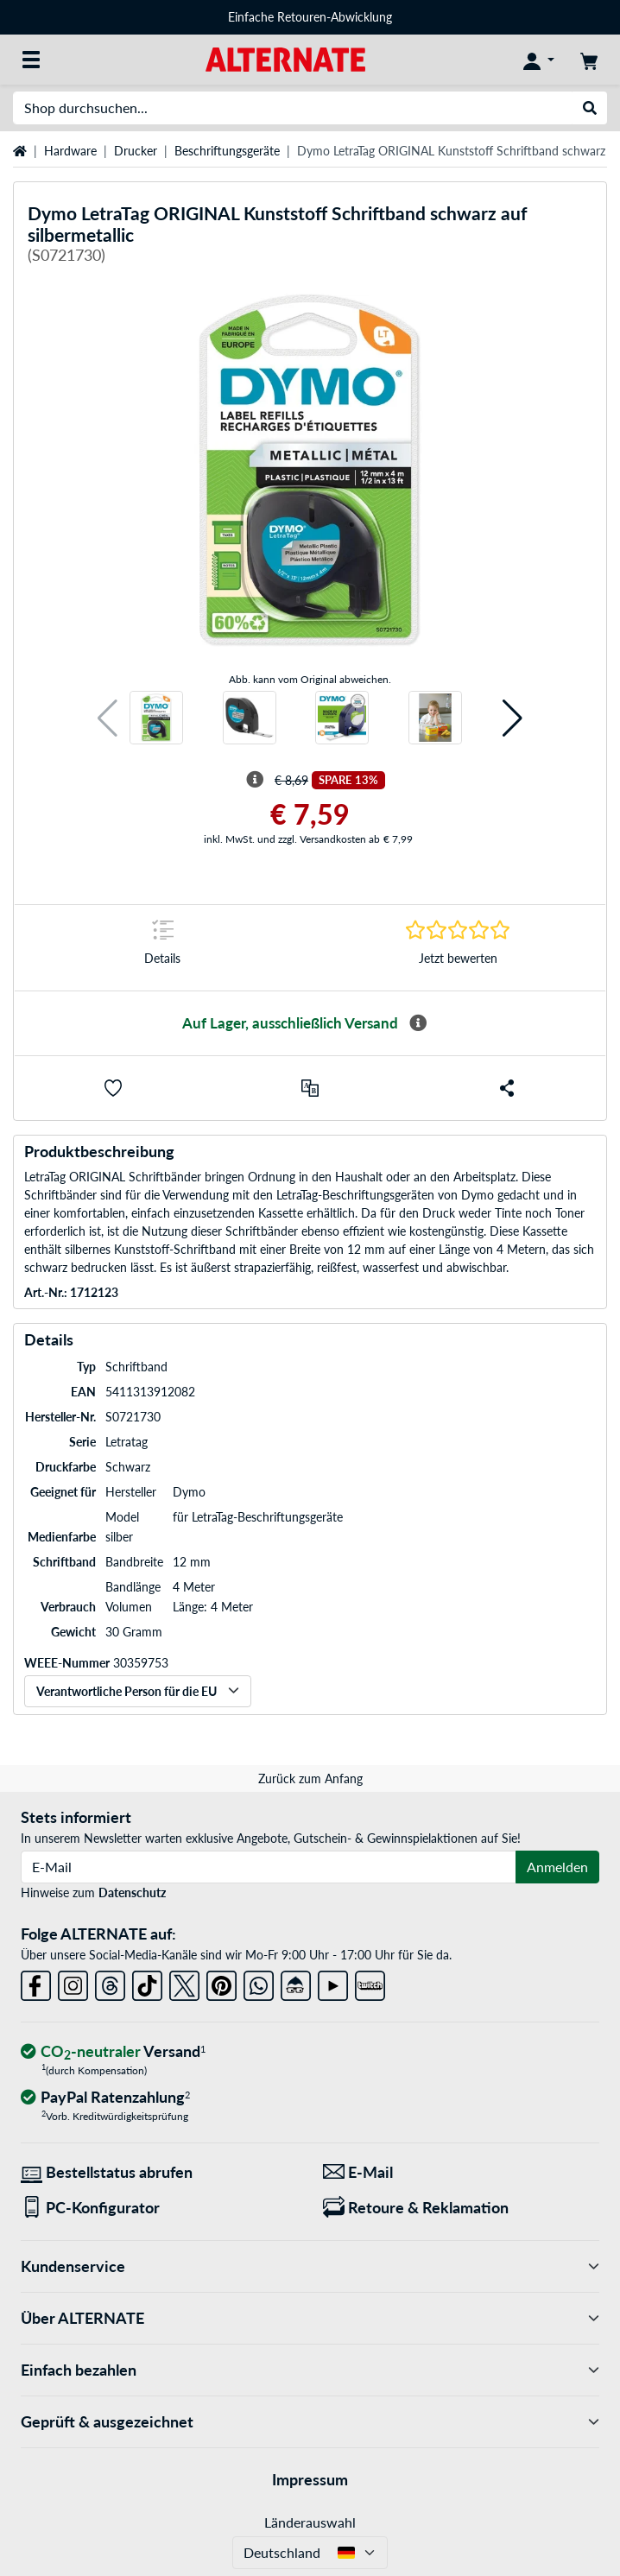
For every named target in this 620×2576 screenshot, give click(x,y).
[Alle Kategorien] (31, 59)
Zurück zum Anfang (310, 1778)
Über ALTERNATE (310, 2318)
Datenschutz (132, 1892)
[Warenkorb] (589, 59)
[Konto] (539, 59)
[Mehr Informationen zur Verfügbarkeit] (418, 1023)
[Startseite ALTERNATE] (285, 58)
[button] (107, 718)
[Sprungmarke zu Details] (162, 948)
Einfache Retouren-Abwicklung (310, 16)
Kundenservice (310, 2266)
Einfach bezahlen (310, 2370)
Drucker (135, 150)
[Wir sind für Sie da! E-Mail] (461, 2172)
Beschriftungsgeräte (227, 150)
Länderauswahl (310, 2522)
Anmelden (557, 1866)
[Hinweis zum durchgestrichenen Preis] (255, 780)
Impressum (310, 2479)
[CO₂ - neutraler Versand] (113, 2052)
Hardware (70, 150)
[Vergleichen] (310, 1088)
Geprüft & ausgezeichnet (310, 2422)
